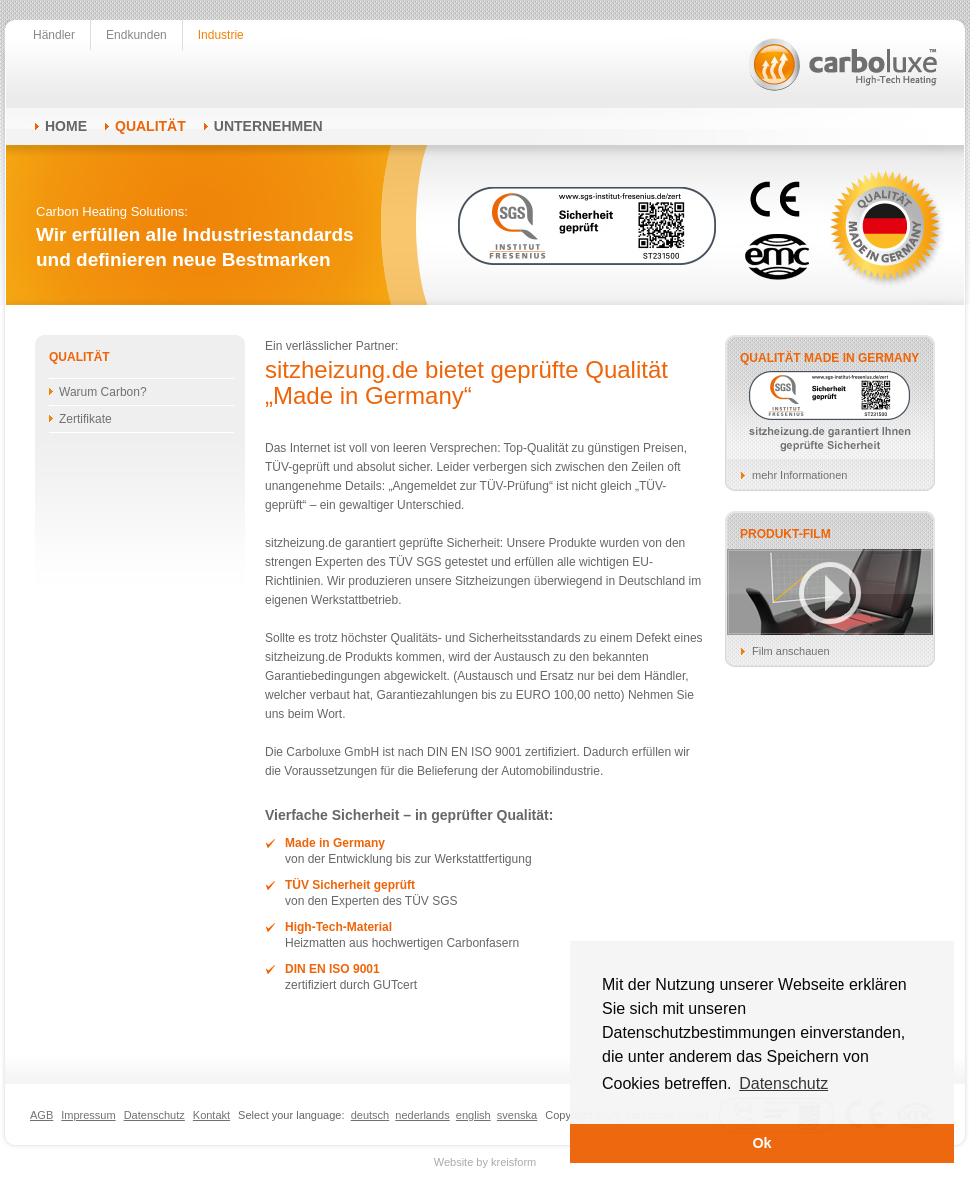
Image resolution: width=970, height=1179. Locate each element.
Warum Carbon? (103, 392)
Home (66, 126)
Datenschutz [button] (783, 1083)
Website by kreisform (485, 1162)
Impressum (88, 1115)
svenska (517, 1115)
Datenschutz (154, 1115)
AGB (41, 1115)
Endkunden (136, 35)
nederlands (422, 1115)
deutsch (370, 1115)
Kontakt (211, 1115)
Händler (54, 35)
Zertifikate (85, 419)
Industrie (221, 35)
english (473, 1115)
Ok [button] (761, 1143)
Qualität (150, 126)
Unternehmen (268, 126)
